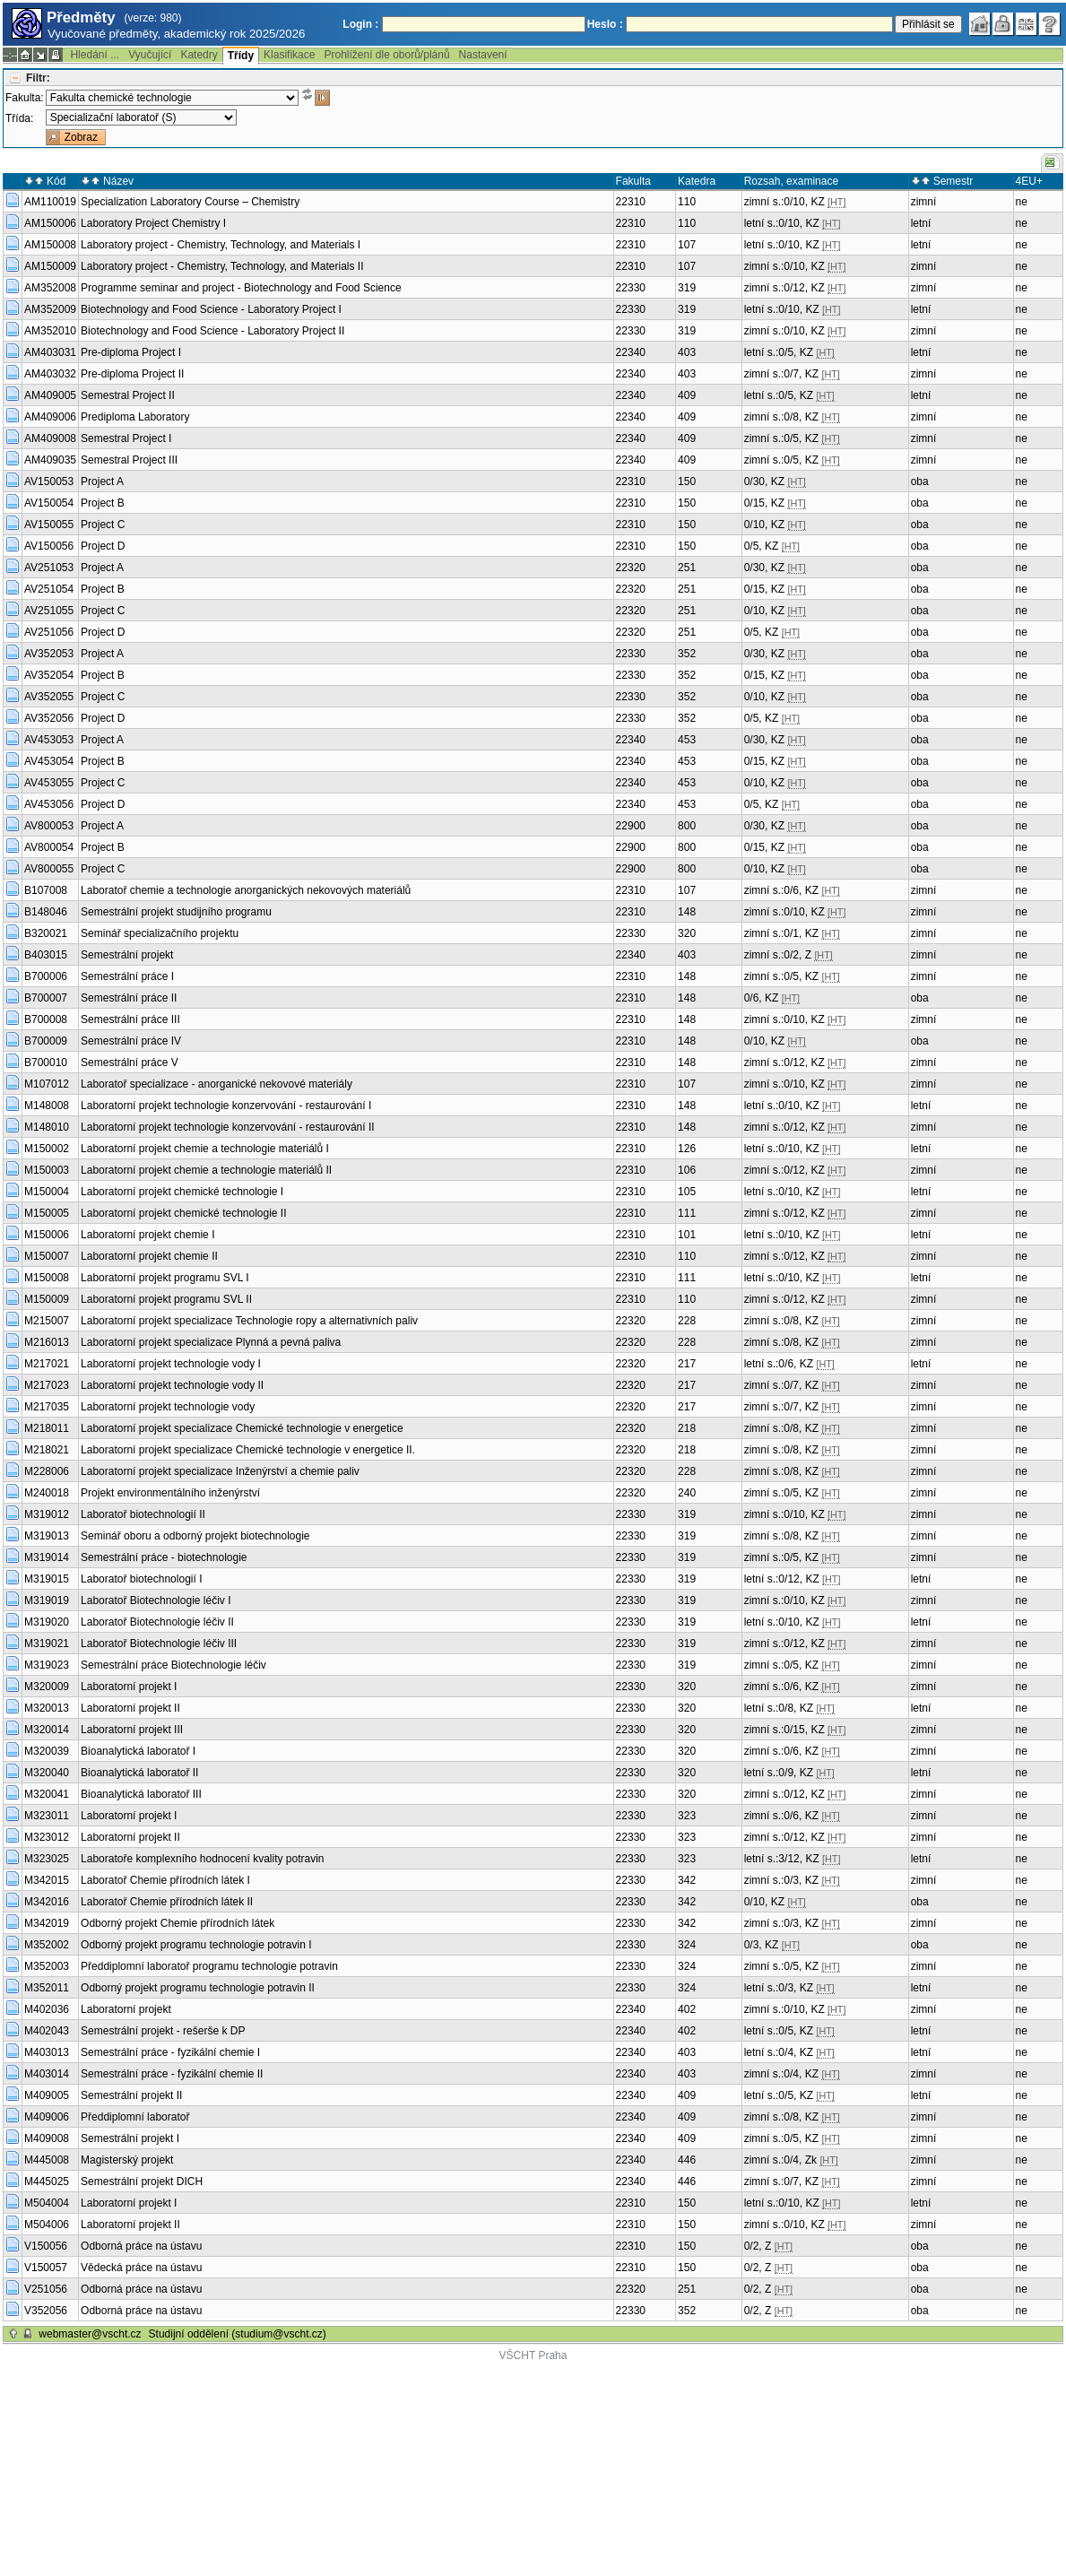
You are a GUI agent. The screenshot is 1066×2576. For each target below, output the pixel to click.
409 (687, 395)
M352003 (46, 1966)
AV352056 (49, 718)
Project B (103, 503)
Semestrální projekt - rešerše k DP (163, 2031)
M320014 (46, 1729)
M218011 (46, 1428)
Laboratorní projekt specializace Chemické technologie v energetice (242, 1428)
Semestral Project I (126, 438)
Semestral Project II (128, 395)
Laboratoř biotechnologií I (141, 1579)
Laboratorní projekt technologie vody (168, 1407)
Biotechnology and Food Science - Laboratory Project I (211, 309)
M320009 (46, 1686)
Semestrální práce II (129, 998)
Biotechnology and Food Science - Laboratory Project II (212, 331)
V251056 (45, 2289)
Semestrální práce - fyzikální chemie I (170, 2052)
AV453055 (49, 782)
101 (687, 1234)
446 (687, 2160)
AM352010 (50, 331)
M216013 (46, 1342)
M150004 (46, 1191)
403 (687, 352)
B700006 (45, 976)
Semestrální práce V (129, 1062)
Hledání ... (94, 54)
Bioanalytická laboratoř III (141, 1794)
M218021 (46, 1450)
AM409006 (50, 417)
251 (687, 567)
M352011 (46, 1988)
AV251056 (49, 632)
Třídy (241, 55)
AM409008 (50, 438)
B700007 (45, 998)
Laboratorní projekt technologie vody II (172, 1385)
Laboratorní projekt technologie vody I (171, 1363)
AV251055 (49, 610)
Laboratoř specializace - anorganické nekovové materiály (216, 1084)
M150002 (46, 1148)
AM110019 (50, 201)
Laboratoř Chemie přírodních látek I (165, 1880)
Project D (103, 546)
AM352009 (50, 309)
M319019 (46, 1600)
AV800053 (49, 826)
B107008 (45, 890)
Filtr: (38, 78)
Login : (360, 24)
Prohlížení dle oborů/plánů (386, 54)
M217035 (46, 1407)
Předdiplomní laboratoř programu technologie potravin (209, 1966)
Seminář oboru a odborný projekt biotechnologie (195, 1536)
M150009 (46, 1299)
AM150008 (50, 245)
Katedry (198, 54)
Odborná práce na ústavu (141, 2246)
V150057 (45, 2267)
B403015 (45, 955)
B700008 (45, 1019)
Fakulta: (24, 97)
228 (687, 1320)
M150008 (46, 1277)
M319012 (46, 1514)
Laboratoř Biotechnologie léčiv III (159, 1643)
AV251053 (49, 567)
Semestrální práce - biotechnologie (164, 1557)
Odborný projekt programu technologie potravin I (196, 1945)
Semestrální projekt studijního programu (176, 912)
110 (687, 201)
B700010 (45, 1062)
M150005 (46, 1213)
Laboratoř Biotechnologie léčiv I (155, 1600)
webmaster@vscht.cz (90, 2334)
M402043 (46, 2031)
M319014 (46, 1557)
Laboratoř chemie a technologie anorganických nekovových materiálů (246, 890)
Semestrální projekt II (131, 2095)
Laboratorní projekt (126, 2009)
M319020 (46, 1622)
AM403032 (50, 374)
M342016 (46, 1901)
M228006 (46, 1471)
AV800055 (49, 869)
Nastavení (483, 54)
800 (687, 826)
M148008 (46, 1105)
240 (687, 1493)
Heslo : (605, 24)
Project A (102, 481)
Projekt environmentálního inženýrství (170, 1493)
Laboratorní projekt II (130, 1708)
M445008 (46, 2160)
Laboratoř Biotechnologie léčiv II (157, 1622)
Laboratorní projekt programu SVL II (166, 1299)
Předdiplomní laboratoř (135, 2117)
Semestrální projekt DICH (142, 2181)
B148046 (45, 912)
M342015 (46, 1880)
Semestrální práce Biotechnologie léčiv (215, 1665)
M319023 (46, 1665)
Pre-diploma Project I (131, 352)
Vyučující (149, 54)
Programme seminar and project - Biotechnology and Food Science (241, 288)
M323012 (46, 1837)
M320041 (46, 1794)
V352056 (45, 2310)
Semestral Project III (129, 460)
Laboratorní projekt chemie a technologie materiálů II (206, 1170)
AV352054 (49, 675)
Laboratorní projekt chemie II (149, 1256)
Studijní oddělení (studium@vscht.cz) (237, 2334)
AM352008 (50, 288)
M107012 (46, 1084)
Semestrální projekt (127, 955)
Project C (103, 524)
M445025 (46, 2181)
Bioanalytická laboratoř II (139, 1772)
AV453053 (49, 739)
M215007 (46, 1320)
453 (687, 739)
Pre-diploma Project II (132, 374)
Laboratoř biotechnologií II (143, 1514)
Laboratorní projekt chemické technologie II (183, 1213)
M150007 (46, 1256)
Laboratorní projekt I (129, 1686)
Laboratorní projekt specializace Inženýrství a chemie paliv (220, 1471)
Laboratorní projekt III (132, 1729)
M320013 (46, 1708)
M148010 (46, 1127)
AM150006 (50, 223)
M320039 (46, 1751)
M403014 (46, 2074)
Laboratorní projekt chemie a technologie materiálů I (205, 1148)
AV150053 (49, 481)
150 (687, 481)
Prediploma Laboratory (135, 417)
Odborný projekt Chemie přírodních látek (177, 1923)
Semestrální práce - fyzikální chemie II (172, 2074)
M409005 (46, 2095)
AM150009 (50, 266)
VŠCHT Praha (533, 2355)
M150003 (46, 1170)
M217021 (46, 1363)
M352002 (46, 1945)
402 (687, 2009)
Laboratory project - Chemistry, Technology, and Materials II (222, 266)
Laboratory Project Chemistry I (153, 223)
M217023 (46, 1385)
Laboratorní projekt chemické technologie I (182, 1191)
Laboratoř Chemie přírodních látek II (167, 1901)
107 (687, 245)
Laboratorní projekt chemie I (147, 1234)
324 (687, 1945)
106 (687, 1170)
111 (687, 1213)
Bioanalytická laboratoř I (138, 1751)
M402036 (46, 2009)
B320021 (45, 933)
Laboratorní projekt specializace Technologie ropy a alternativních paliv (249, 1320)
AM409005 (50, 395)
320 (687, 933)
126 (687, 1148)
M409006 (46, 2117)
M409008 (46, 2138)
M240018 (46, 1493)
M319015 (46, 1579)
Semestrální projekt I (130, 2138)
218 (687, 1428)
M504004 (46, 2203)
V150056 (45, 2246)
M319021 (46, 1643)
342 (687, 1880)
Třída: (19, 118)
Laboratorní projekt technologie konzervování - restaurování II (228, 1127)
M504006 (46, 2224)
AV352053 (49, 653)
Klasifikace (289, 54)
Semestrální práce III (130, 1019)
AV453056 (49, 804)
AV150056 (49, 546)
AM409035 (50, 460)
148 (687, 912)
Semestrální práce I (127, 976)
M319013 (46, 1536)
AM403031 (50, 352)
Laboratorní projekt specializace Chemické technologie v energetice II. (248, 1450)
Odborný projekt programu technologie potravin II (198, 1988)
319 (687, 288)
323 (687, 1815)
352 (687, 653)
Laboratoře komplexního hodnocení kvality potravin (203, 1858)
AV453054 (49, 761)
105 (687, 1191)
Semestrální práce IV (131, 1041)
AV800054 (49, 847)
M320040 (46, 1772)
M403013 (46, 2052)
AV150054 (49, 503)
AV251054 (49, 589)
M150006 (46, 1234)
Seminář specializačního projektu (159, 933)
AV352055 (49, 696)
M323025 (46, 1858)
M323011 (46, 1815)
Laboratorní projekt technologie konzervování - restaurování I (226, 1105)
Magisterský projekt (127, 2160)
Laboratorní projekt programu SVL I (165, 1277)
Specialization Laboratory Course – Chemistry (190, 201)
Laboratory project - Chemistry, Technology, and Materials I (220, 245)
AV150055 (49, 524)
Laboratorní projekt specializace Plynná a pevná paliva (211, 1342)
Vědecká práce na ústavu (141, 2267)
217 (687, 1363)
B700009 (45, 1041)
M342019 (46, 1923)
